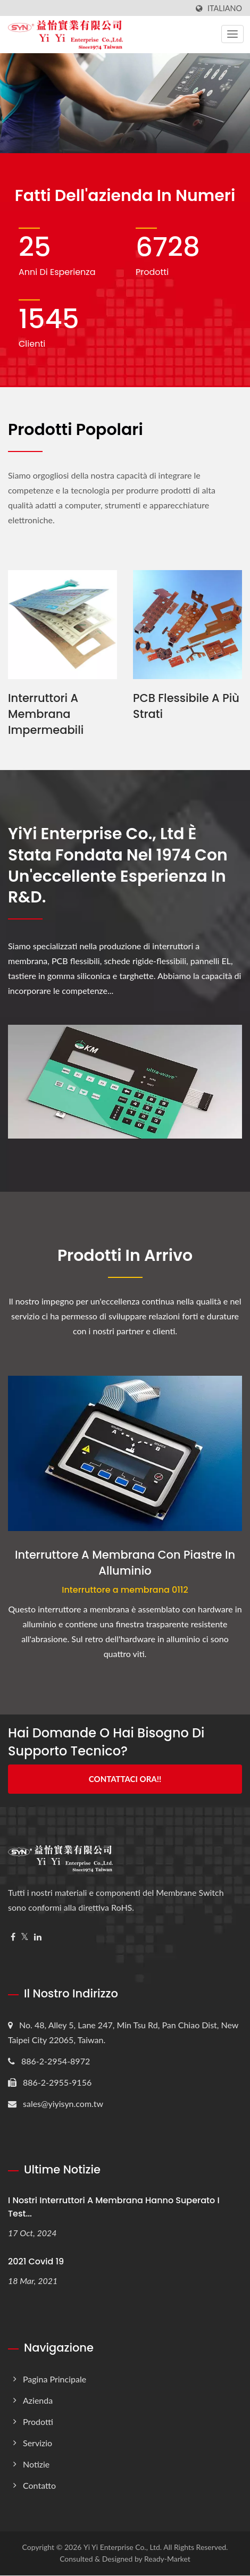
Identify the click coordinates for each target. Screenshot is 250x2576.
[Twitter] (25, 1937)
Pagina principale (54, 2379)
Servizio (37, 2443)
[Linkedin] (37, 1937)
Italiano (224, 8)
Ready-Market (167, 2559)
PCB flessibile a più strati (186, 706)
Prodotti (38, 2422)
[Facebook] (13, 1937)
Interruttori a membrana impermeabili (46, 714)
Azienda (38, 2401)
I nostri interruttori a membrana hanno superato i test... (114, 2207)
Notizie (36, 2465)
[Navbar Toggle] (232, 34)
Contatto (39, 2486)
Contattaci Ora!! (125, 1779)
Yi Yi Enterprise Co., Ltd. (123, 2547)
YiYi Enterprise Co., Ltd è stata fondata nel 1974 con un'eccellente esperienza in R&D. (118, 865)
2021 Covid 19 (36, 2261)
